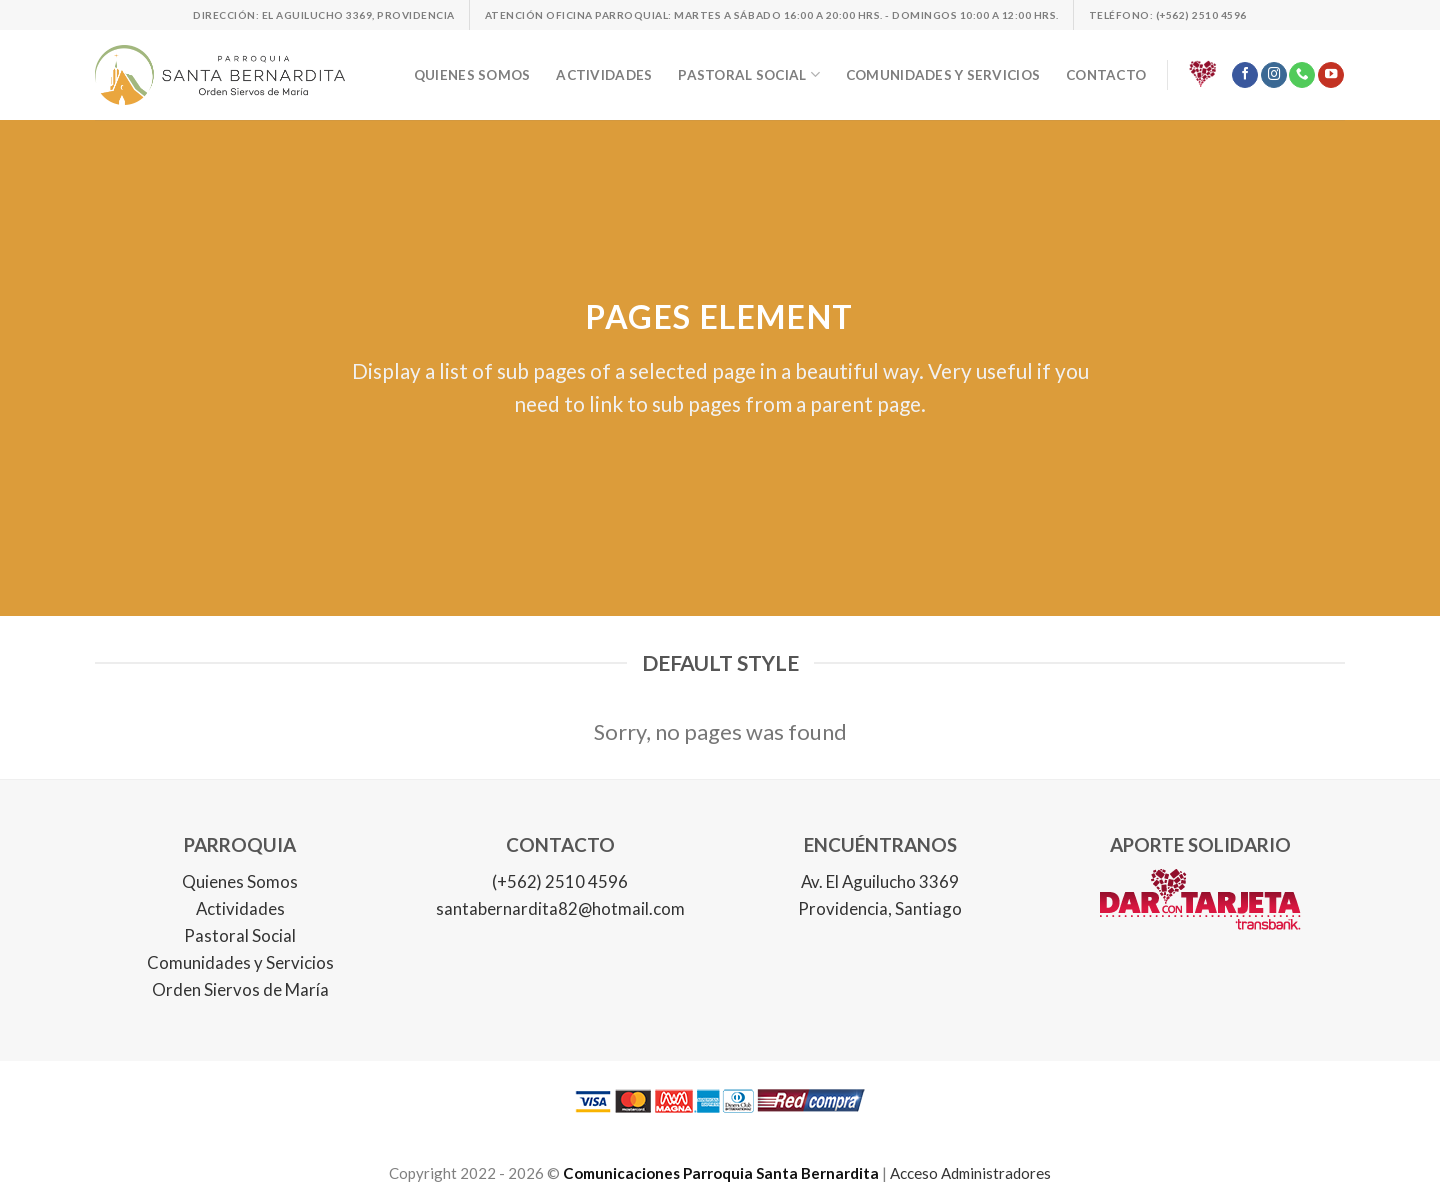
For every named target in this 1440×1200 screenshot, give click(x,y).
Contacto (1106, 75)
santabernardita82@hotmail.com (560, 908)
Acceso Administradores (970, 1173)
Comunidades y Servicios (240, 962)
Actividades (604, 75)
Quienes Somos (240, 881)
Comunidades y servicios (943, 75)
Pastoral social (749, 74)
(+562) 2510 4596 (560, 881)
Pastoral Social (240, 935)
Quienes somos (472, 75)
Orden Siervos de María (240, 989)
